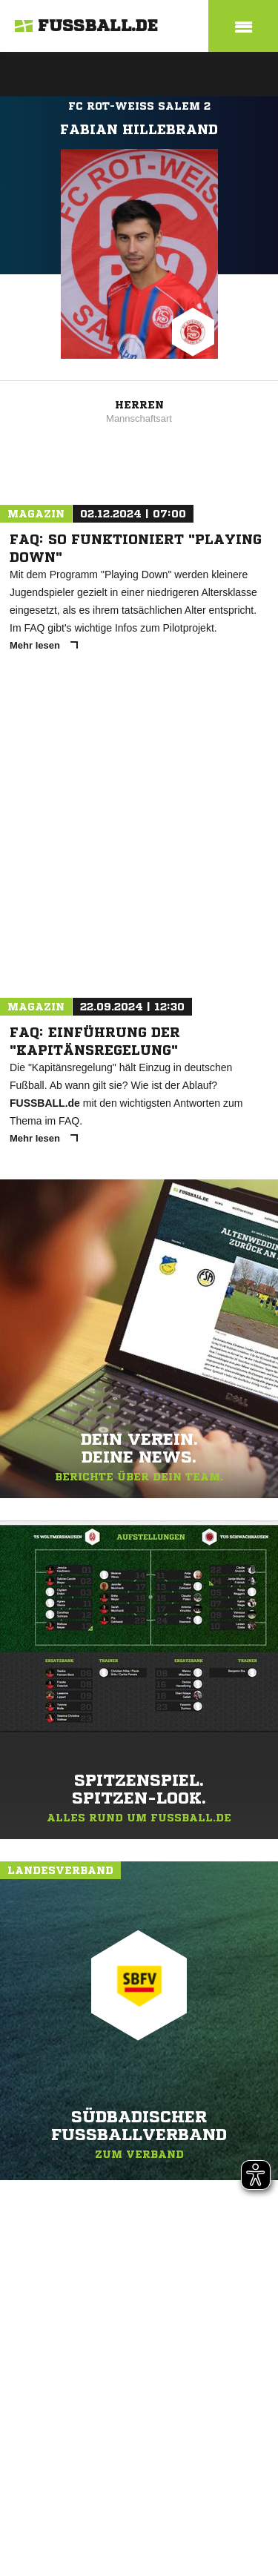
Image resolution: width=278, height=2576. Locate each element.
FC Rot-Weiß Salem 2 (139, 106)
